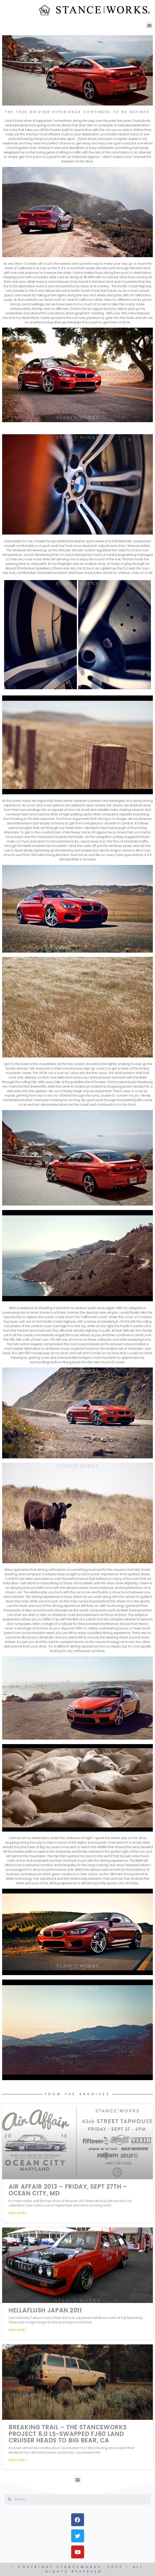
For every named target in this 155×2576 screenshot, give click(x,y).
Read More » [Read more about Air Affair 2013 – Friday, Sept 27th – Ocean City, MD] (18, 2212)
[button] (149, 25)
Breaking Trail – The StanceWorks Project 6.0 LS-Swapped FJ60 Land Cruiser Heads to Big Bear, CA (68, 2434)
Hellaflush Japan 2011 (45, 2310)
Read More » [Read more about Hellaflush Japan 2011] (18, 2329)
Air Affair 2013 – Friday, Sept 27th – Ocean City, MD (68, 2189)
